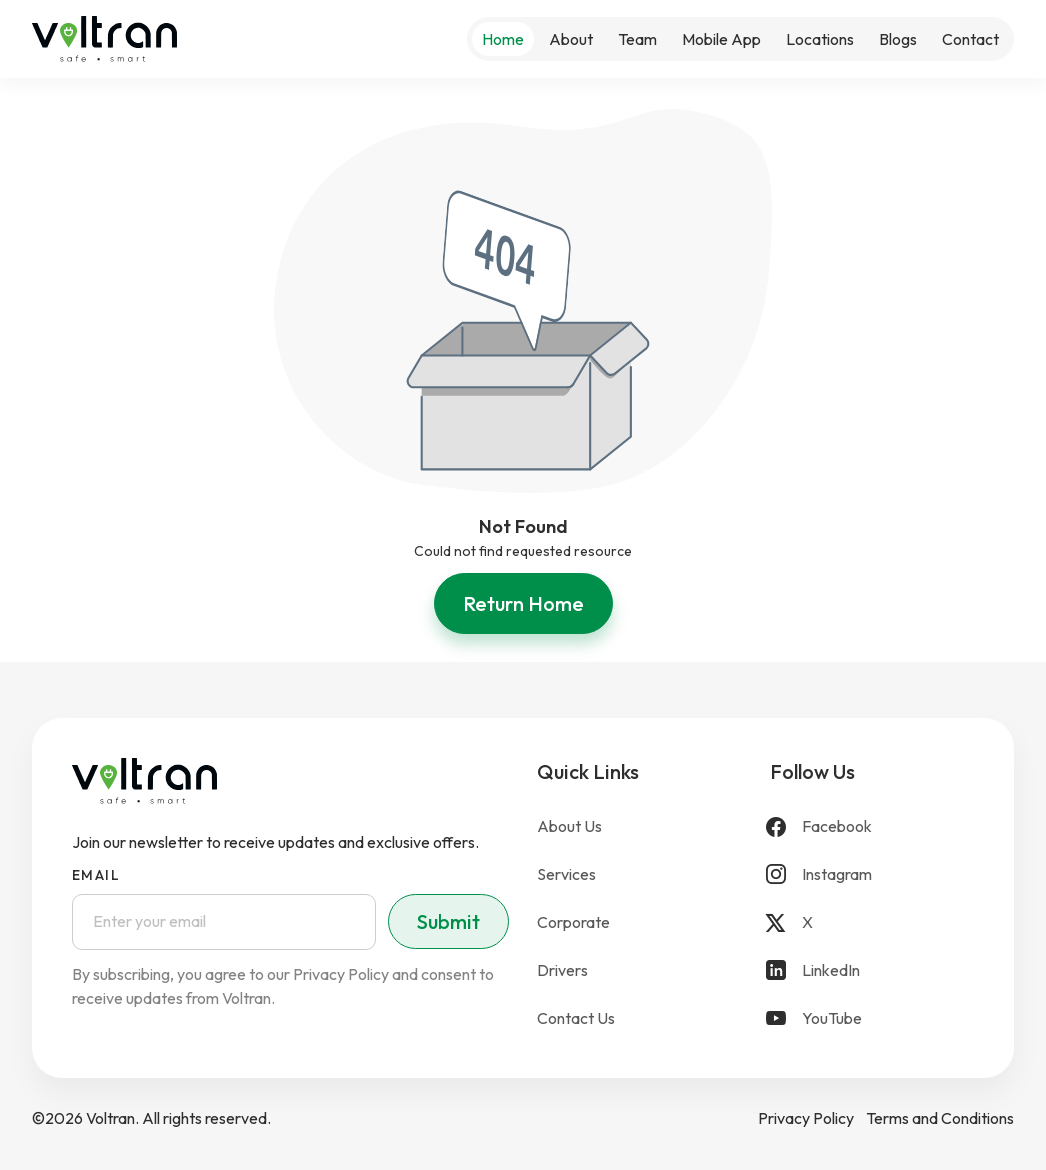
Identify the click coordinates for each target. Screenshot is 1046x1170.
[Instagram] (872, 874)
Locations (820, 39)
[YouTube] (872, 1018)
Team (637, 39)
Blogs (898, 39)
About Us (569, 826)
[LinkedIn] (872, 970)
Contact (970, 39)
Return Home (523, 603)
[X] (872, 922)
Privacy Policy (806, 1118)
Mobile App (721, 39)
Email (96, 875)
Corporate (573, 922)
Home (503, 39)
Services (566, 874)
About (571, 39)
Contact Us (576, 1018)
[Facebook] (872, 826)
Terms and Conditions (940, 1118)
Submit (448, 921)
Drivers (562, 970)
